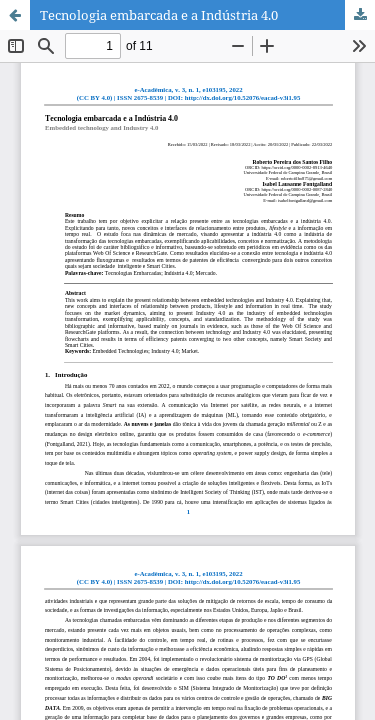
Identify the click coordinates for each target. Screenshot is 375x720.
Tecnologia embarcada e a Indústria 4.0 (159, 15)
